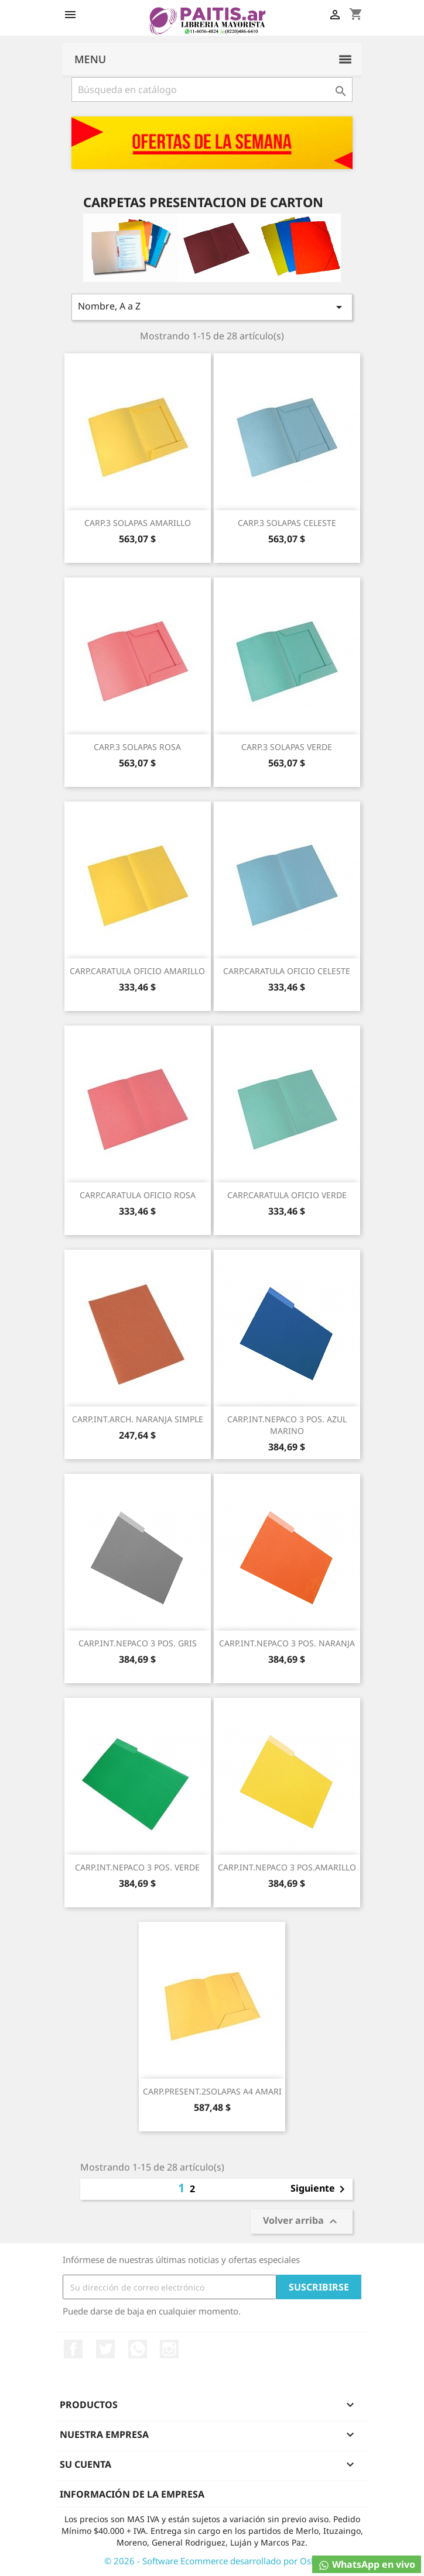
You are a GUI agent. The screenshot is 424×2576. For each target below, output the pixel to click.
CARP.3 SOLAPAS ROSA (137, 746)
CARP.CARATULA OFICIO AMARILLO (137, 970)
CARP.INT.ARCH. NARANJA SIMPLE (137, 1419)
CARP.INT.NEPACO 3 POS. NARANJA (287, 1643)
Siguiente (319, 2189)
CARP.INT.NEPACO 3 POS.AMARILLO (287, 1867)
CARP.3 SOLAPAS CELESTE (287, 522)
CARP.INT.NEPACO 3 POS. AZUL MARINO (287, 1424)
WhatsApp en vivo (366, 2564)
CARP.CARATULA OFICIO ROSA (138, 1195)
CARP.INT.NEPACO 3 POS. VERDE (137, 1867)
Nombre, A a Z (212, 307)
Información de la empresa (132, 2494)
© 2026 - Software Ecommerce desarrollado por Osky (212, 2561)
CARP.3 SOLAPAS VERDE (286, 746)
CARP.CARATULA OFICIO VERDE (287, 1195)
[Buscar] (212, 89)
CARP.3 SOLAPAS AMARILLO (137, 522)
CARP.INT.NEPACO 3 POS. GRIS (137, 1643)
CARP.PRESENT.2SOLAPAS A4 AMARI (212, 2091)
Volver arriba (301, 2221)
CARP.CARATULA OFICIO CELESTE (286, 970)
